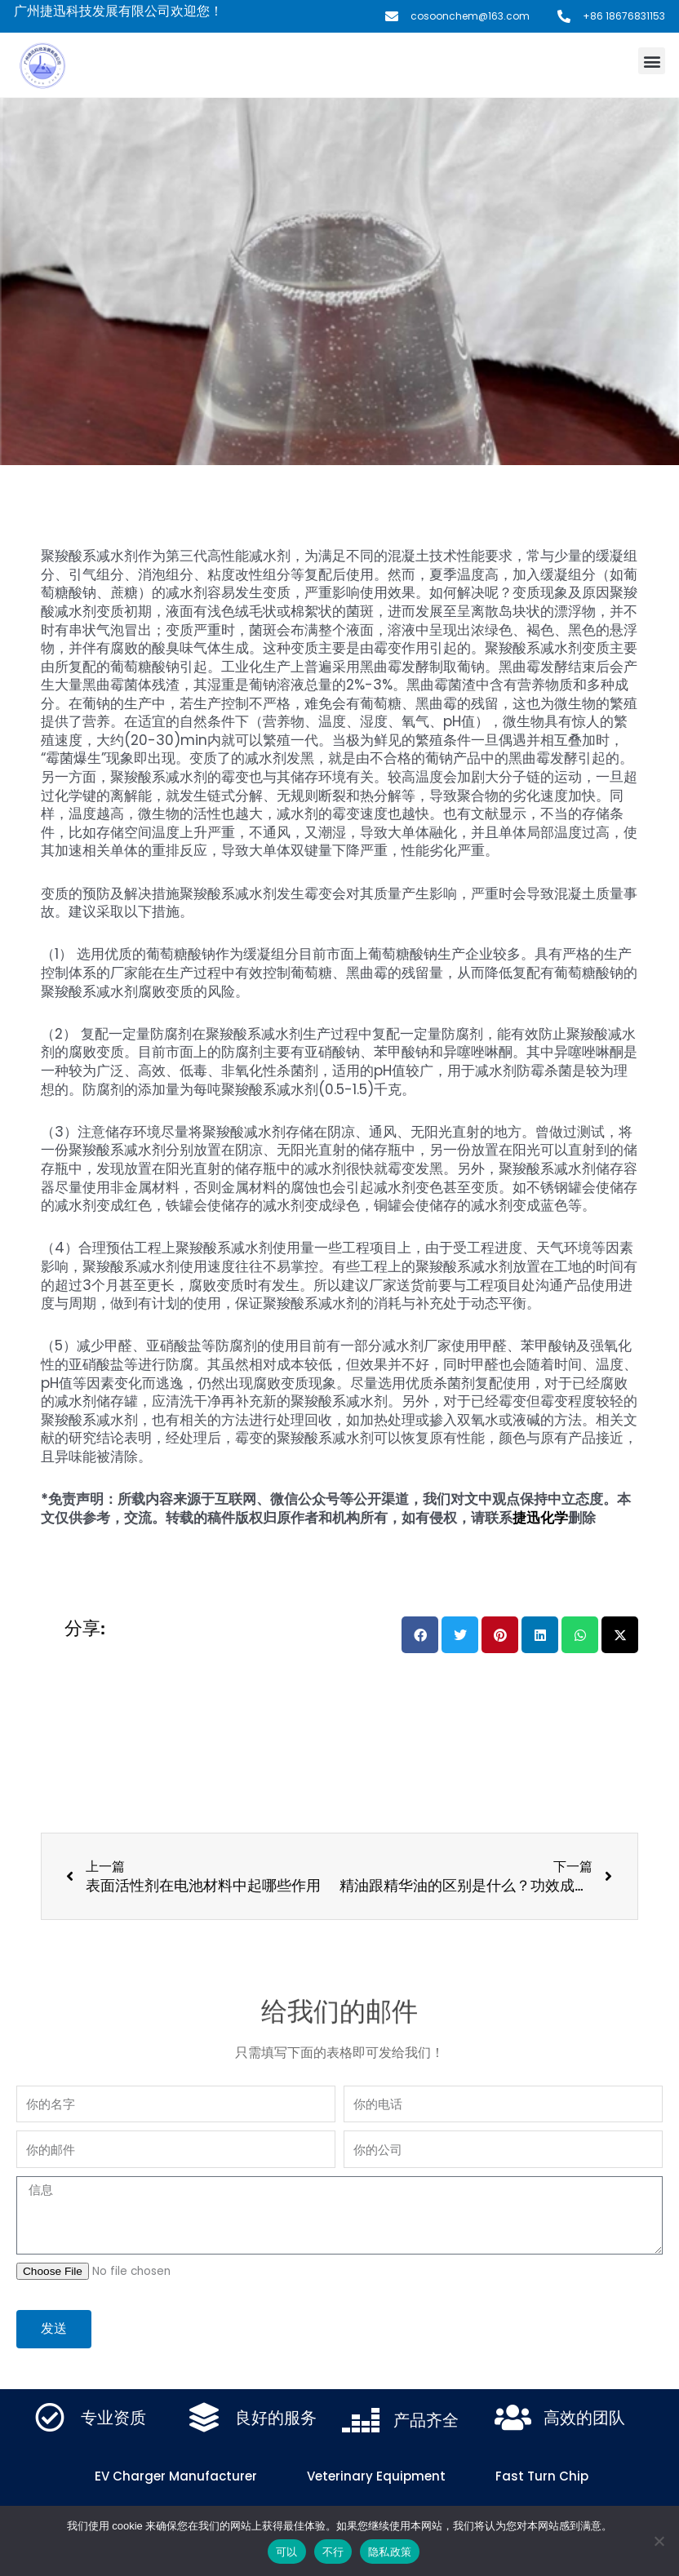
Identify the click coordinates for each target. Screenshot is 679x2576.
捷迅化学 (540, 1517)
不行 (333, 2552)
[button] (651, 60)
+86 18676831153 (624, 16)
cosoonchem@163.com (470, 16)
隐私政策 (389, 2552)
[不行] (658, 2541)
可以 (287, 2552)
